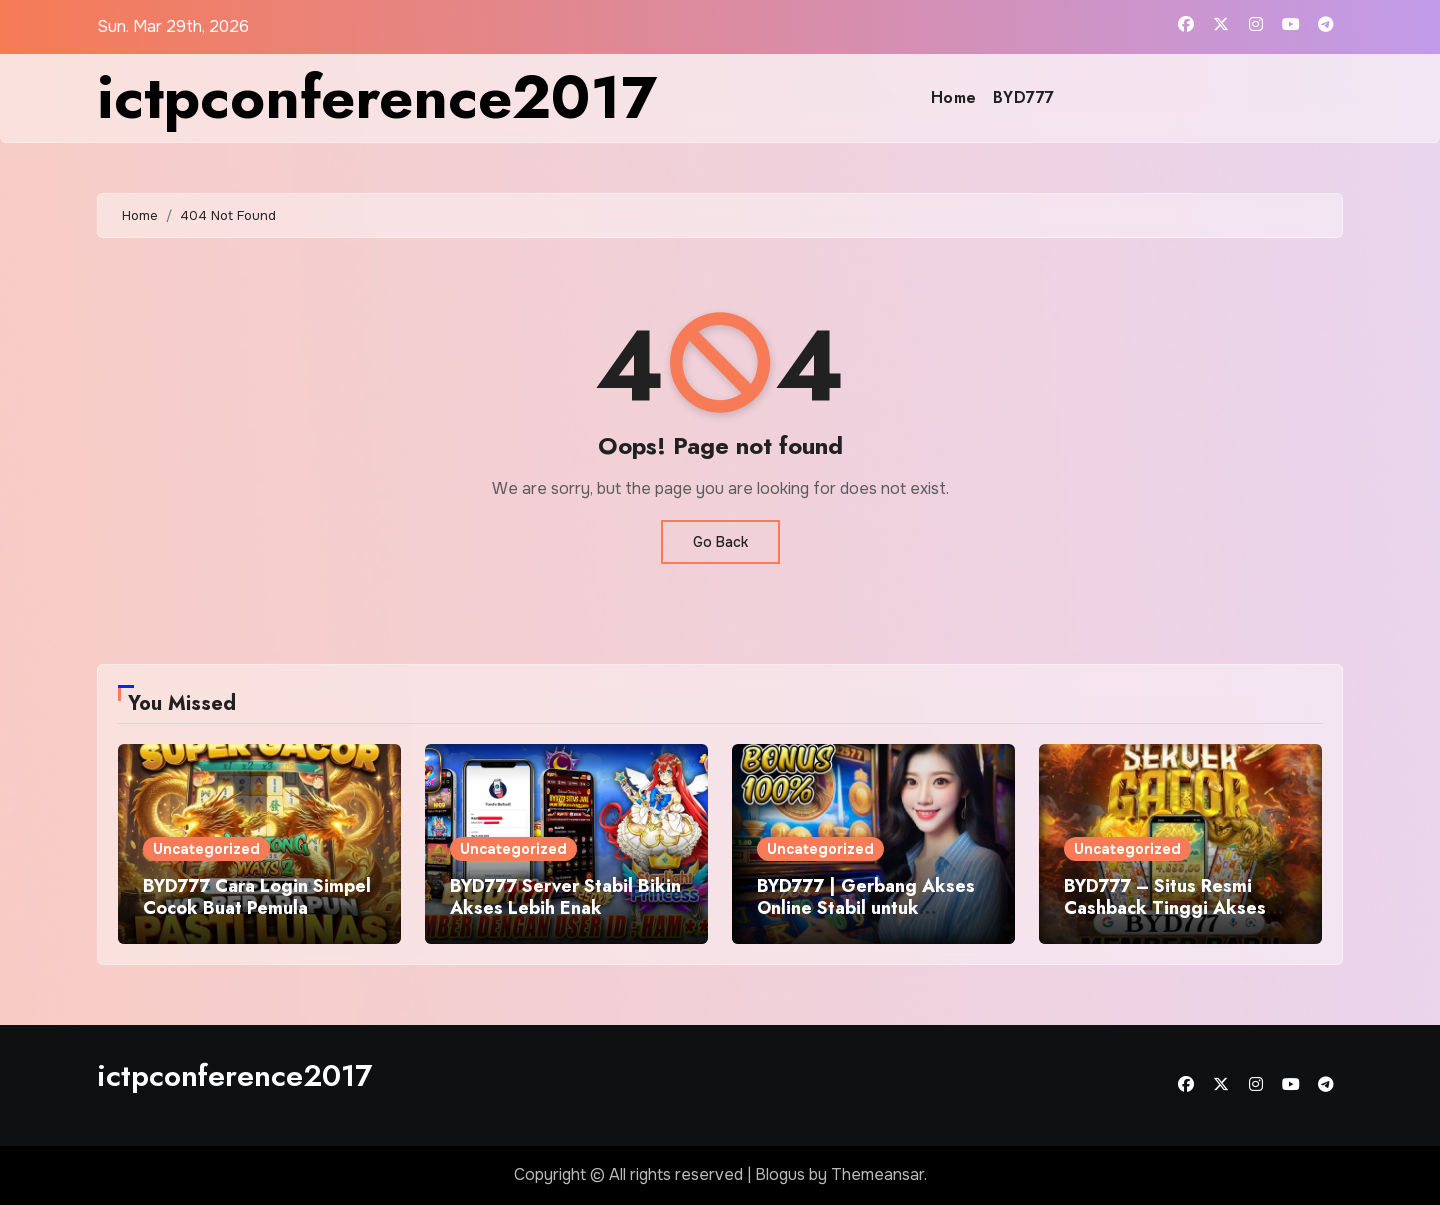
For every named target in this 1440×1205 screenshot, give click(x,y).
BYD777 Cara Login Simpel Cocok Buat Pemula (257, 897)
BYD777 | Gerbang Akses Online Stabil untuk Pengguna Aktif (866, 907)
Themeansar (877, 1174)
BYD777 (1024, 97)
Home (954, 97)
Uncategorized (206, 849)
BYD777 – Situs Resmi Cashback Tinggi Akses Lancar (1165, 907)
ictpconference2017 (377, 97)
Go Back (720, 542)
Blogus (780, 1174)
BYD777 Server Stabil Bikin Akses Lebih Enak (565, 897)
